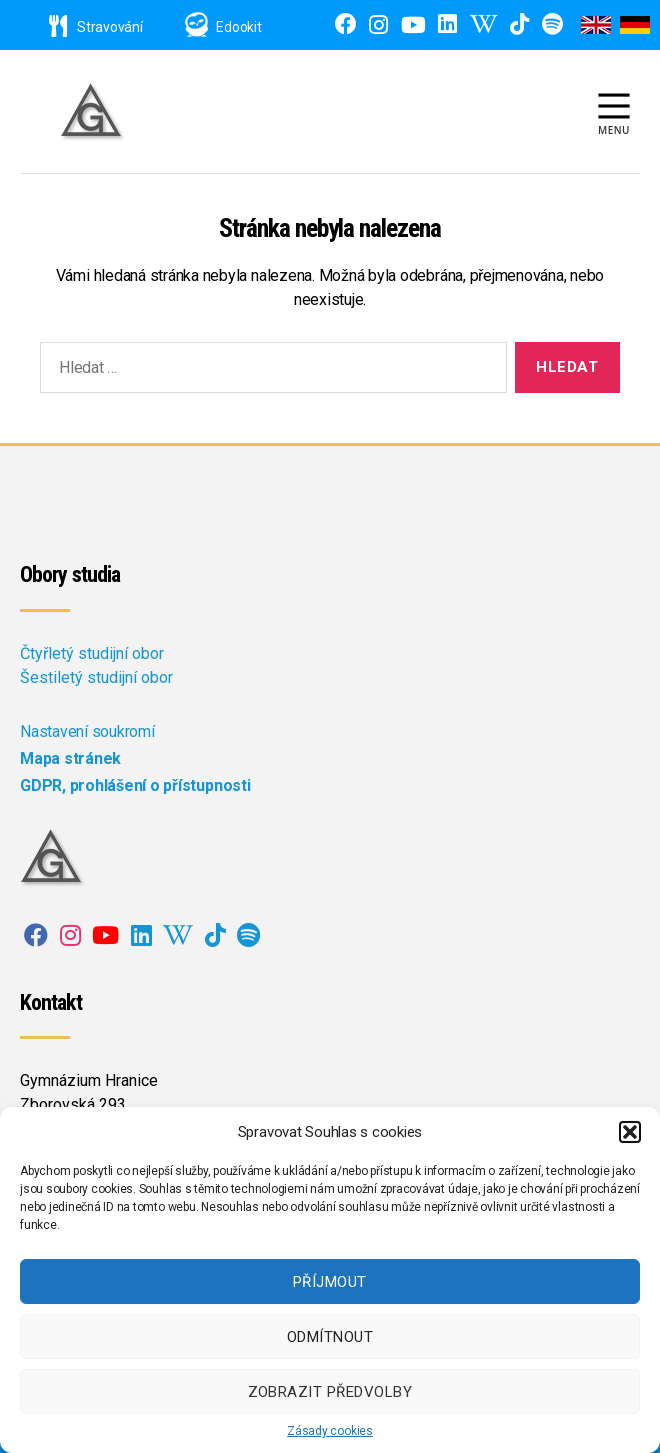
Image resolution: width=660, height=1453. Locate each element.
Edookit (238, 27)
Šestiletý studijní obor (96, 677)
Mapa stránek (70, 758)
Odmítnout (330, 1337)
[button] (630, 1132)
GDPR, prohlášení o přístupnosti (135, 785)
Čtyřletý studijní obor (92, 653)
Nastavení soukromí (87, 731)
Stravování (96, 27)
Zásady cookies (330, 1431)
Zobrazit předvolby (330, 1392)
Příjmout (330, 1282)
